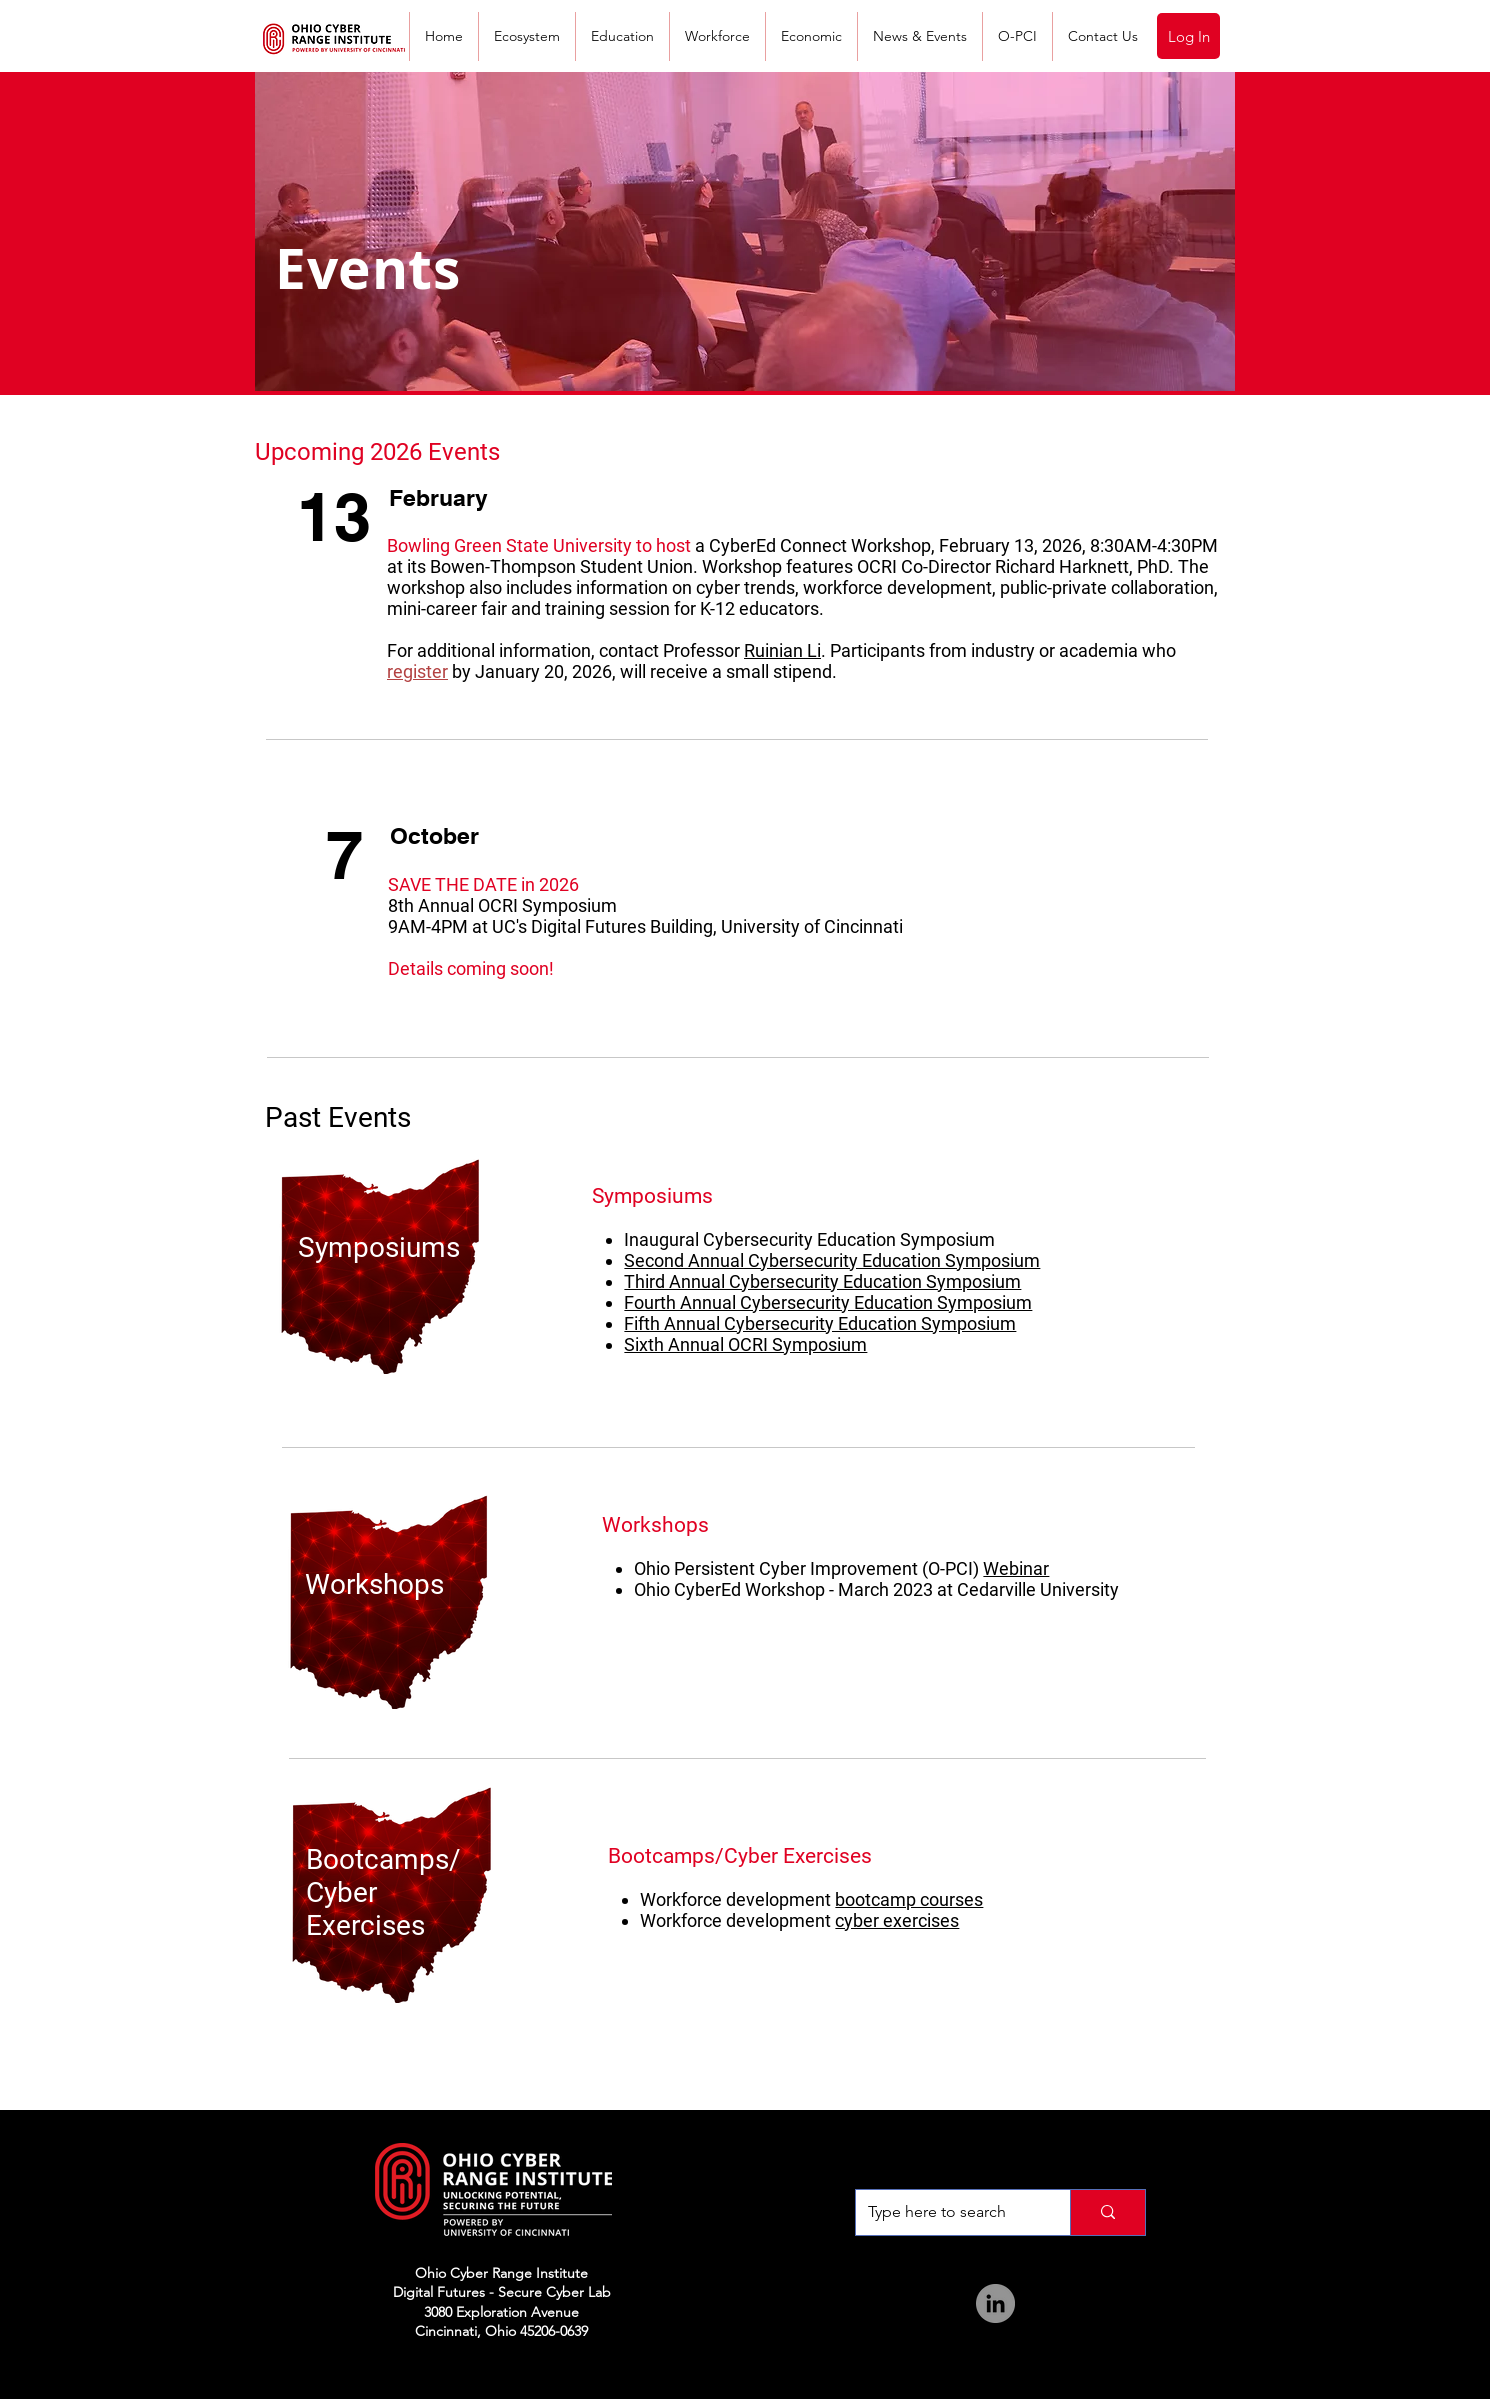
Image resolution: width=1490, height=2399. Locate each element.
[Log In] (1188, 36)
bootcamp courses (909, 1899)
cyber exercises (897, 1920)
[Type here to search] (948, 2212)
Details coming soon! (471, 968)
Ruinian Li (782, 650)
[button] (919, 36)
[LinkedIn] (995, 2303)
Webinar (1016, 1568)
